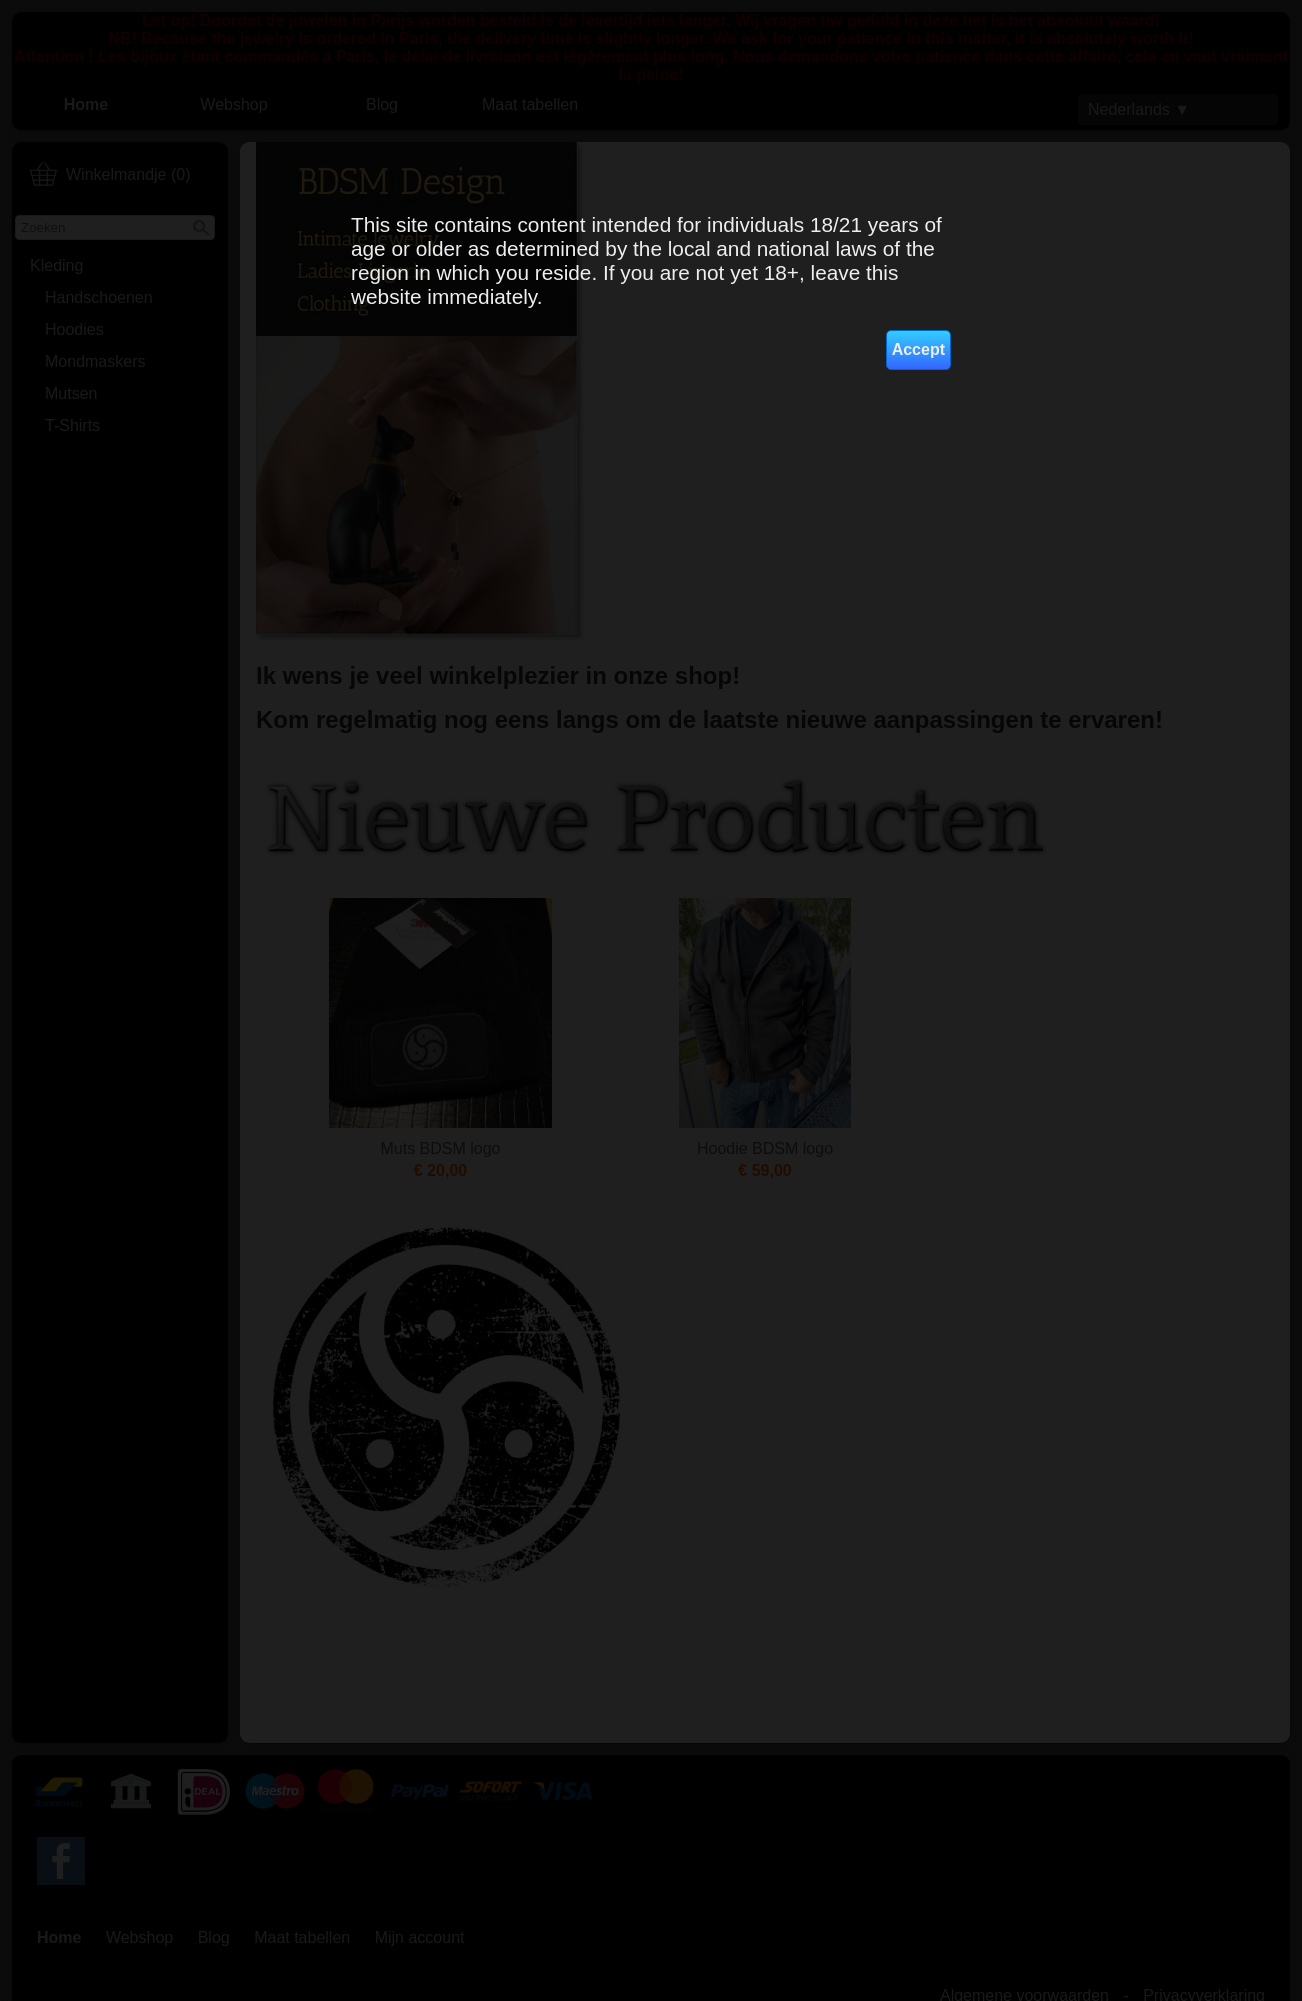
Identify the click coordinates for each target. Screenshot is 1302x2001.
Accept (918, 349)
